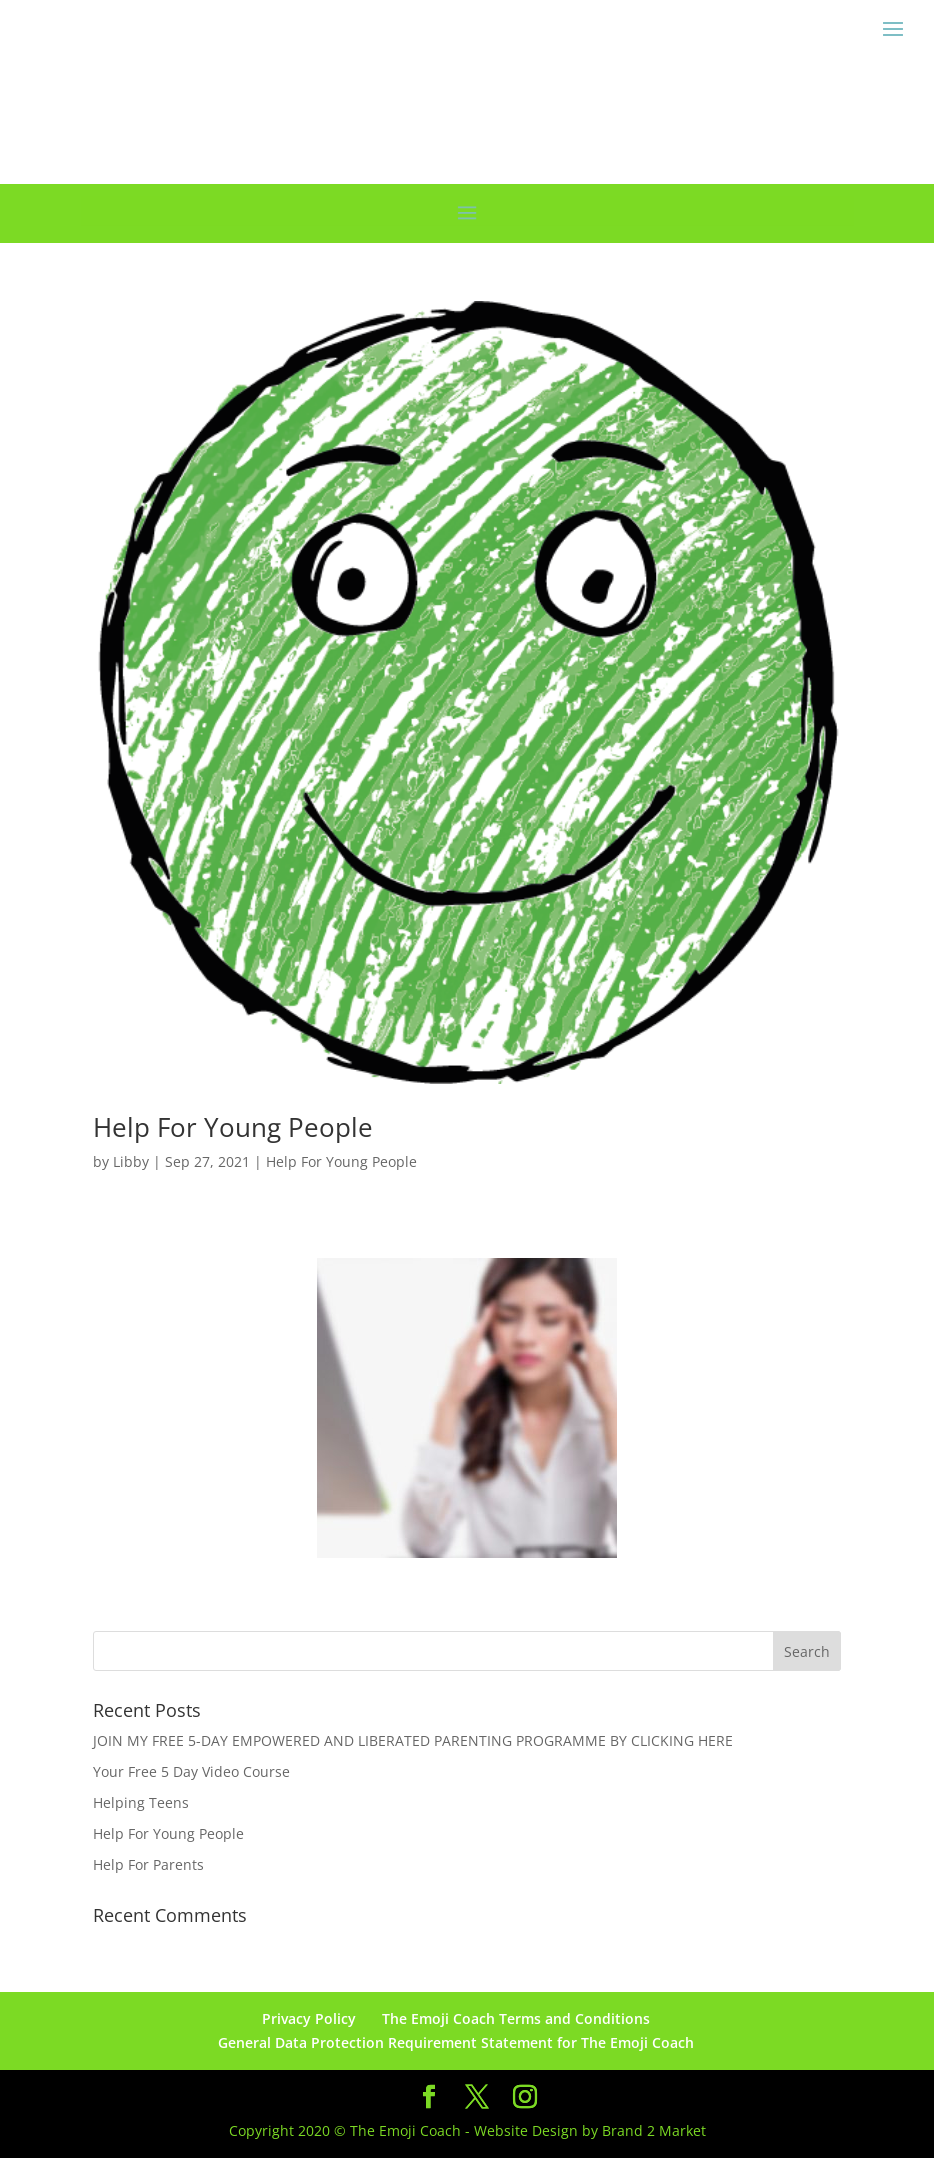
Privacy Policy (309, 2018)
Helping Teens (141, 1802)
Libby (131, 1161)
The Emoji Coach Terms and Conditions (516, 2018)
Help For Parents (148, 1864)
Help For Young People (233, 1127)
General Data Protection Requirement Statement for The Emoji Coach (456, 2042)
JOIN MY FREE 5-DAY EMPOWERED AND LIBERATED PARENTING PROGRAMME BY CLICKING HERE (413, 1740)
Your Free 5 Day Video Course (191, 1771)
